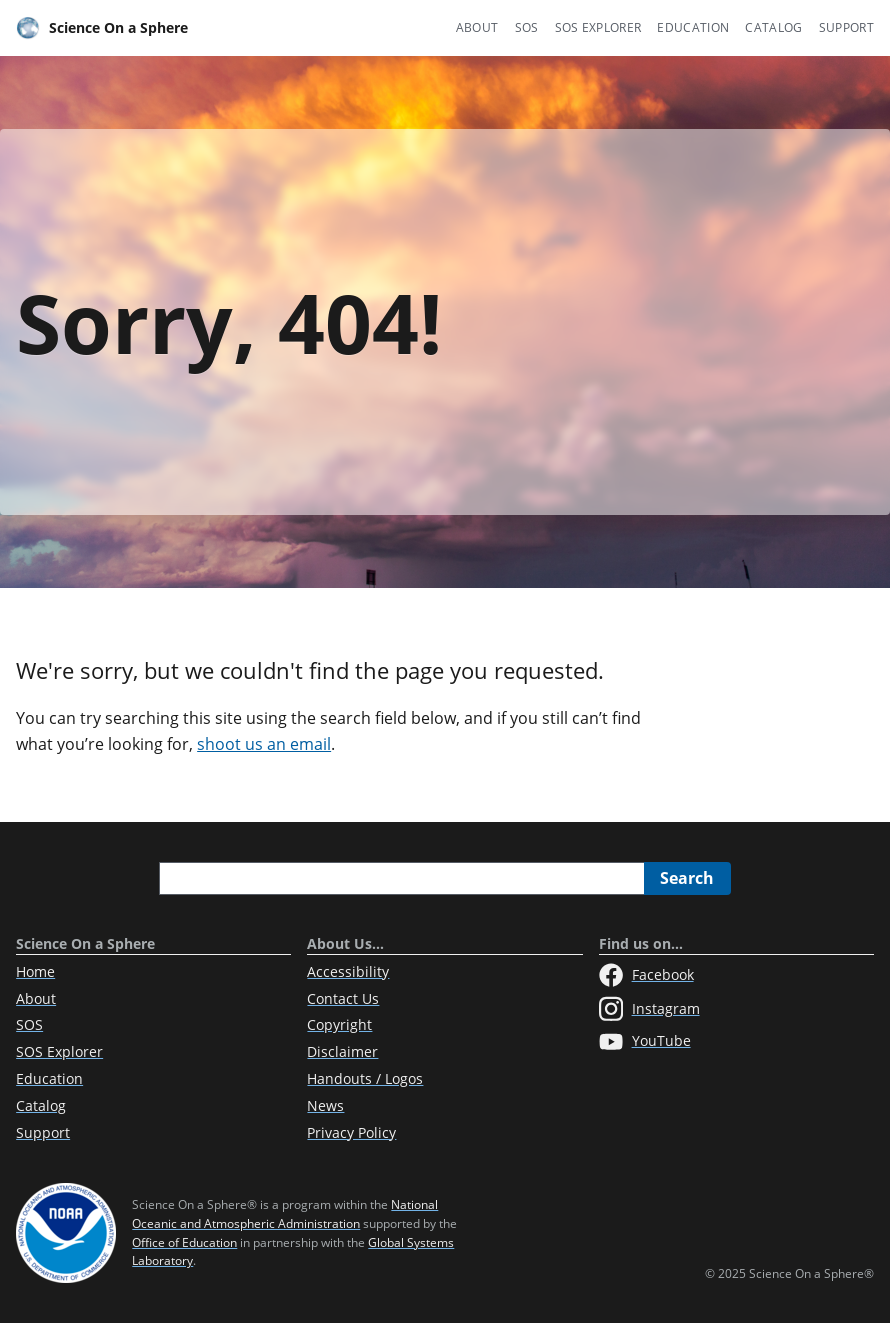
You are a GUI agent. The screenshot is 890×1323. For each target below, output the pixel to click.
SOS (527, 27)
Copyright (339, 1024)
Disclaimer (342, 1051)
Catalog (773, 27)
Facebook (646, 975)
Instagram (649, 1009)
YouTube (645, 1042)
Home (35, 971)
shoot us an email (264, 744)
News (325, 1105)
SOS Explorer (598, 27)
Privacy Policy (351, 1132)
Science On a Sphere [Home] (102, 28)
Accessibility (348, 971)
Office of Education (184, 1242)
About (477, 27)
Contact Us (343, 998)
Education (693, 27)
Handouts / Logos (365, 1078)
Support (846, 27)
